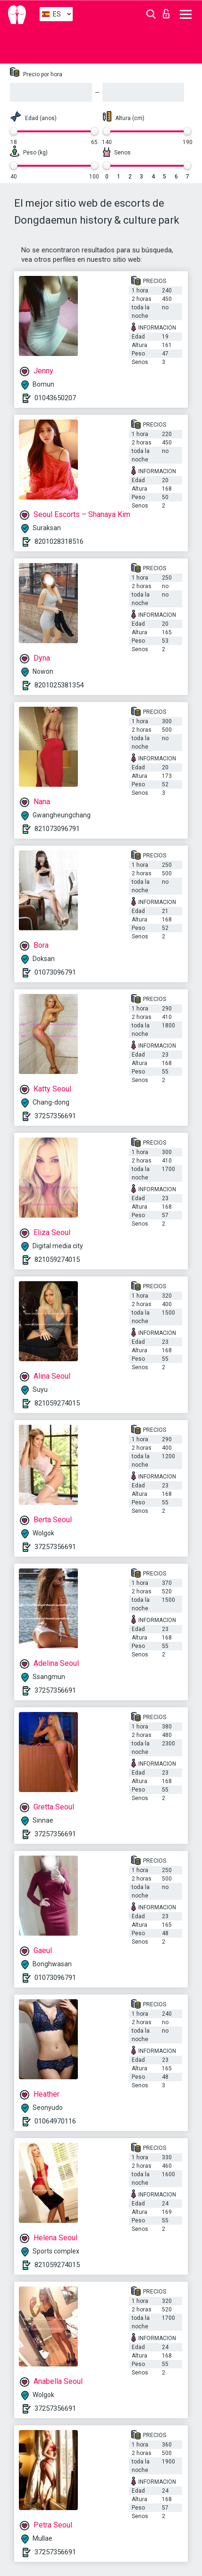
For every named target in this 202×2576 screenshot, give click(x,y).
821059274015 (57, 1259)
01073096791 (55, 972)
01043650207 (55, 398)
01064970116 (55, 2121)
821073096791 (57, 828)
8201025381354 (59, 685)
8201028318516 (59, 541)
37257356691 (55, 1116)
